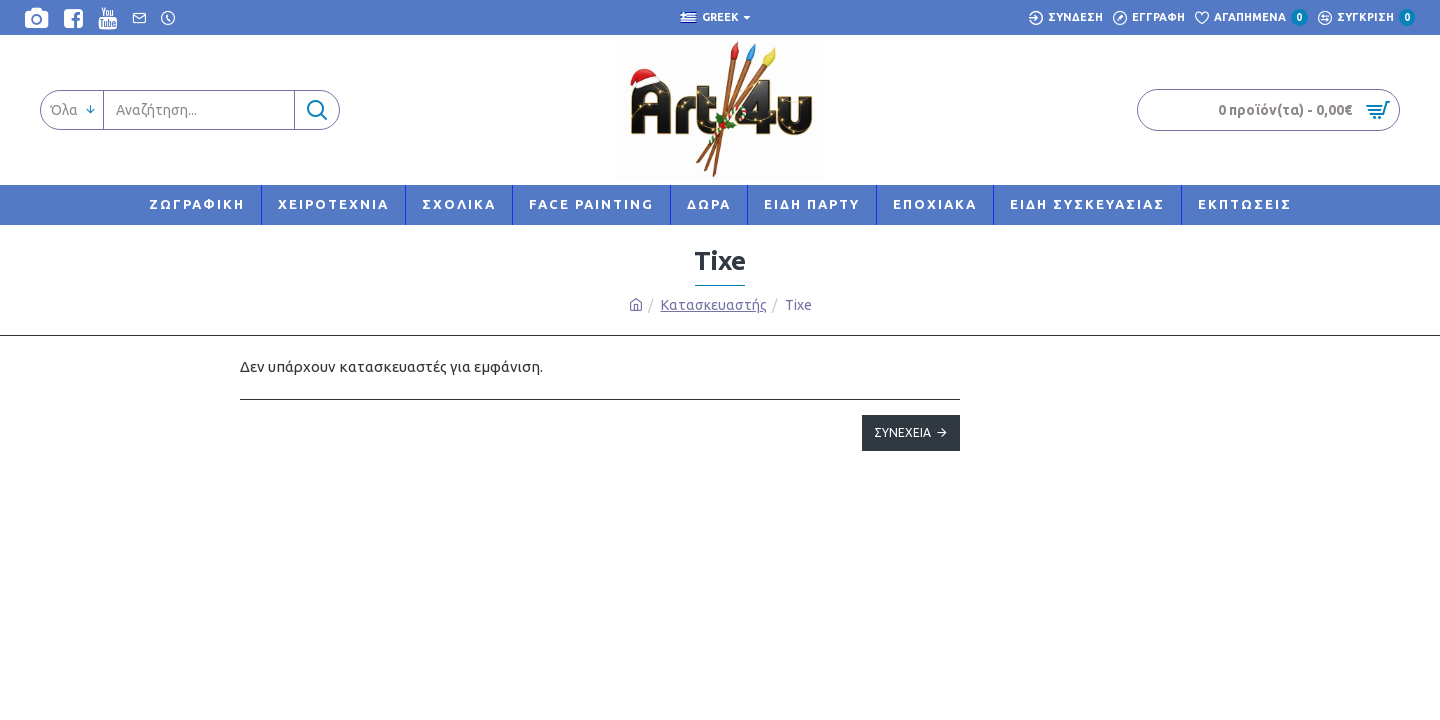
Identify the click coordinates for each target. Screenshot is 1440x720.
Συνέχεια (902, 432)
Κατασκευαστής (714, 305)
